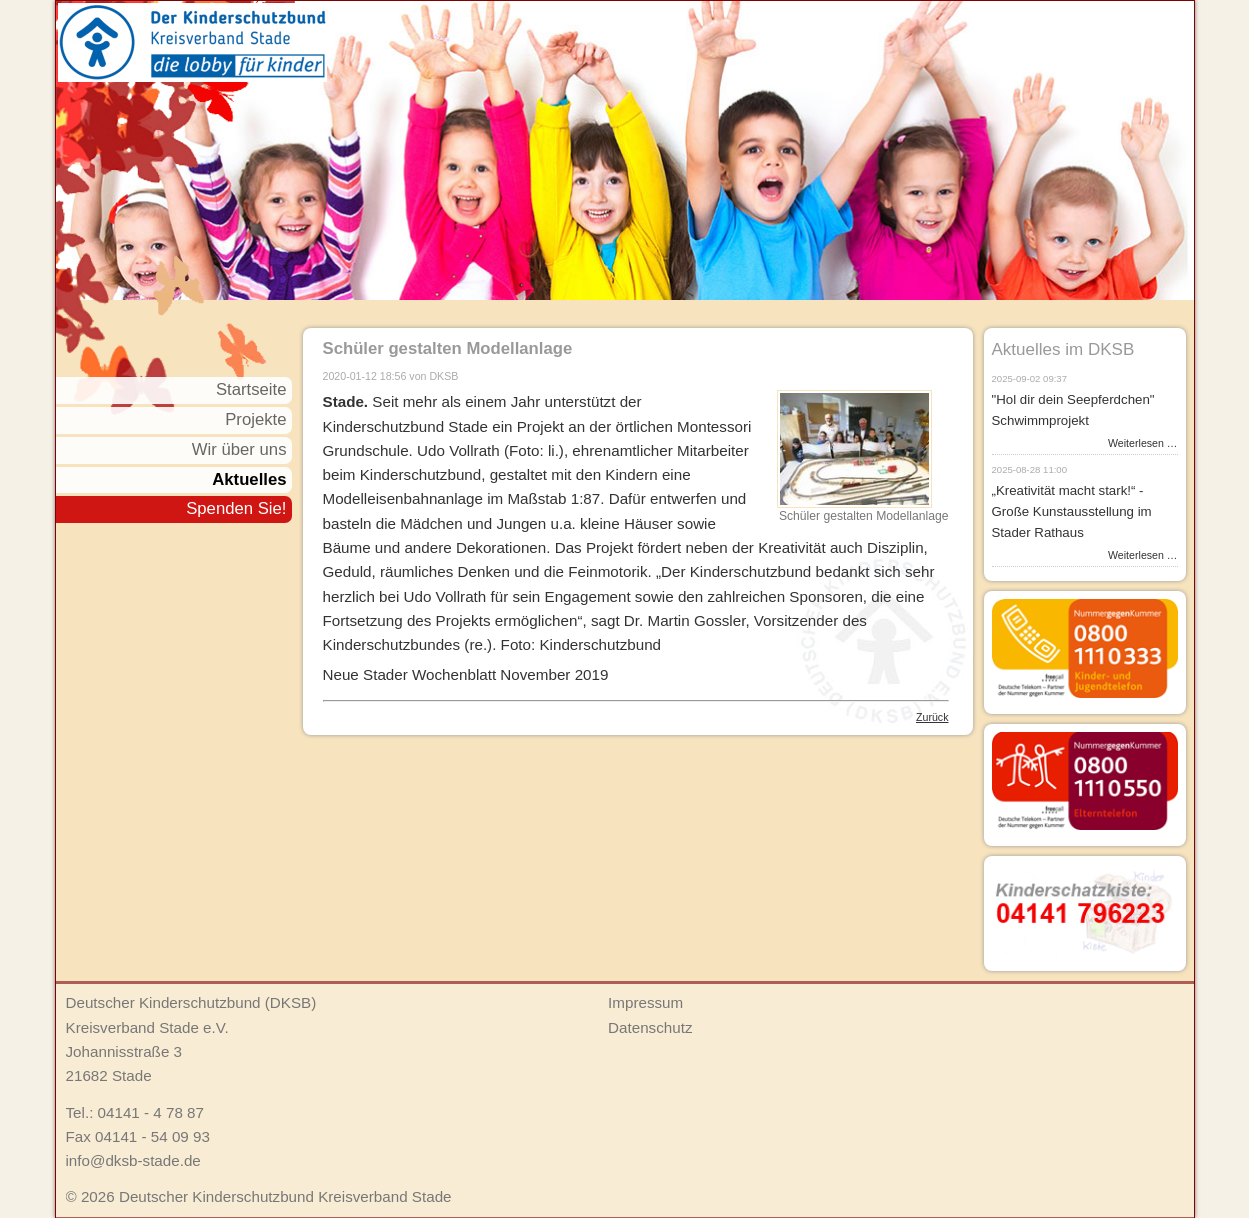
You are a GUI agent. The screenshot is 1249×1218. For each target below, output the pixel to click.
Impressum (645, 1002)
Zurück (932, 717)
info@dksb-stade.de (133, 1160)
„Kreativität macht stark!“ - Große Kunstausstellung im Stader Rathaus (1072, 512)
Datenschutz (650, 1027)
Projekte (255, 419)
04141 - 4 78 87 (151, 1112)
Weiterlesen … (1142, 443)
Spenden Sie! (236, 508)
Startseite (251, 389)
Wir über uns (239, 449)
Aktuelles (249, 479)
